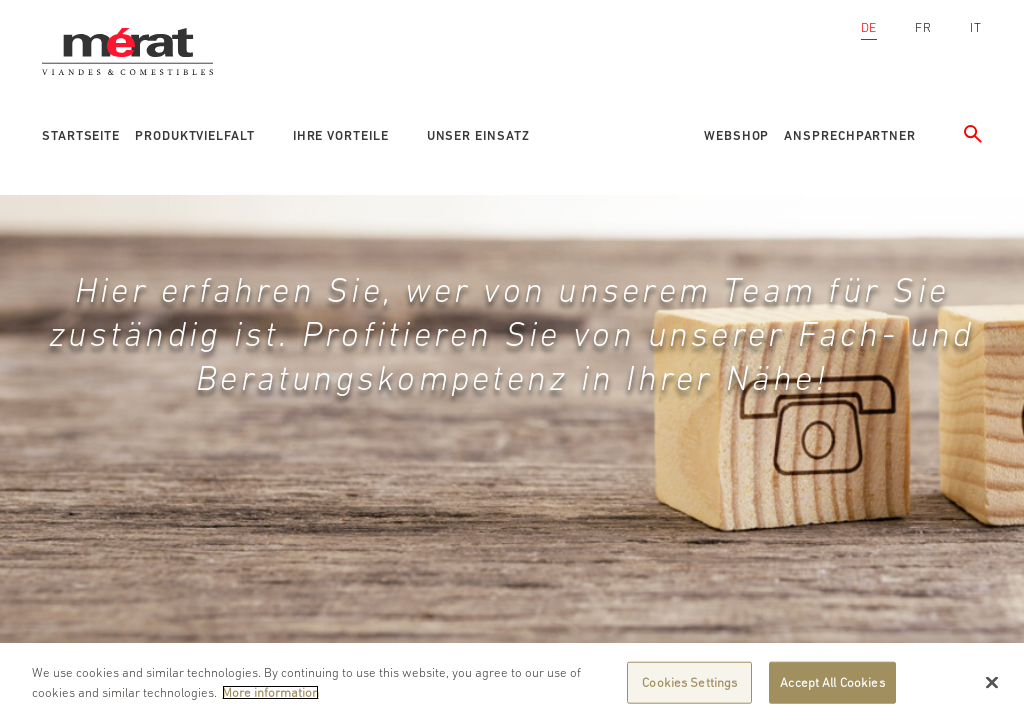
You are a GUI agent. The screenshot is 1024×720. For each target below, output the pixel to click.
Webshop (736, 135)
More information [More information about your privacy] (270, 697)
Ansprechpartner (850, 135)
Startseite (81, 135)
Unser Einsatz (478, 135)
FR (923, 27)
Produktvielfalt (195, 135)
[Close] (992, 688)
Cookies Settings (689, 687)
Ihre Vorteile (341, 135)
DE (869, 27)
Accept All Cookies (832, 687)
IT (976, 27)
